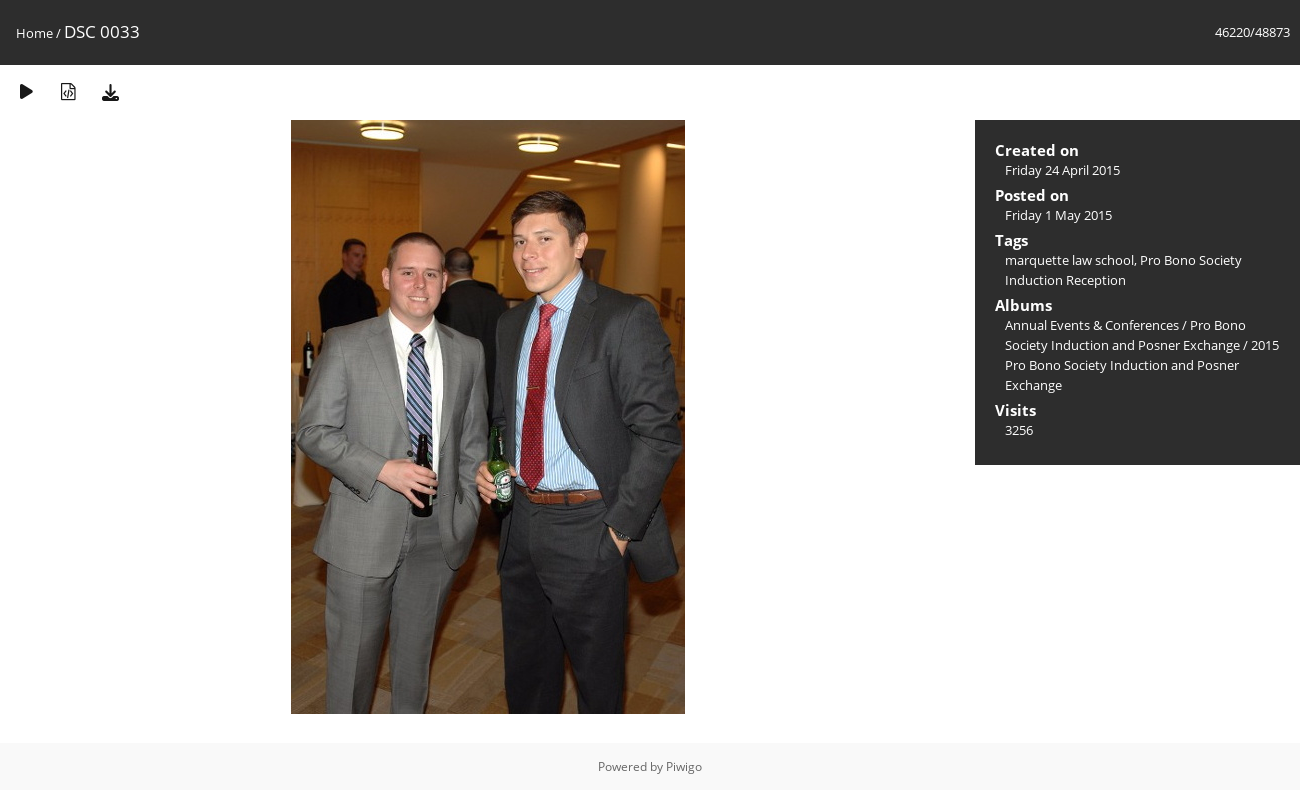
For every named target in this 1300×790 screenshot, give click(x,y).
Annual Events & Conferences (1092, 325)
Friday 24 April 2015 (1062, 170)
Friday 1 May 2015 (1058, 215)
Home (34, 33)
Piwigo (684, 766)
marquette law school (1069, 260)
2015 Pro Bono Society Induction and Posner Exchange (1142, 365)
